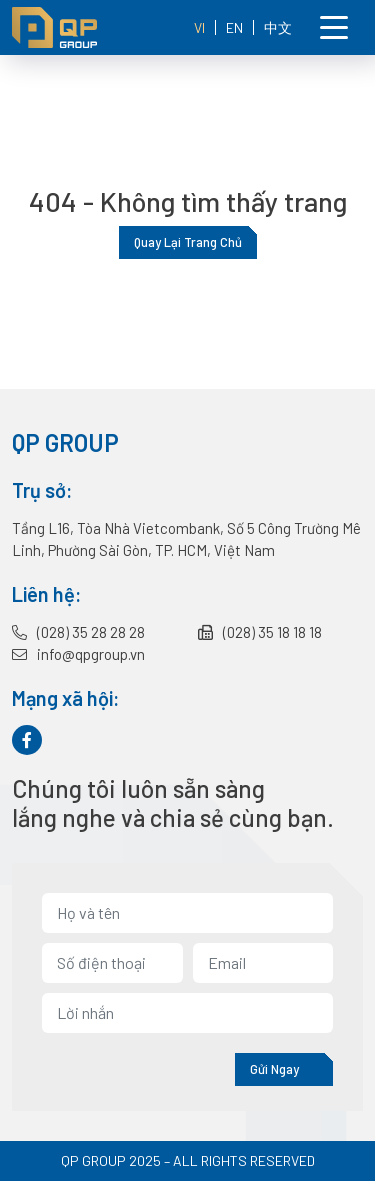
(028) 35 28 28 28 (78, 632)
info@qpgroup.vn (78, 654)
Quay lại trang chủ (188, 242)
